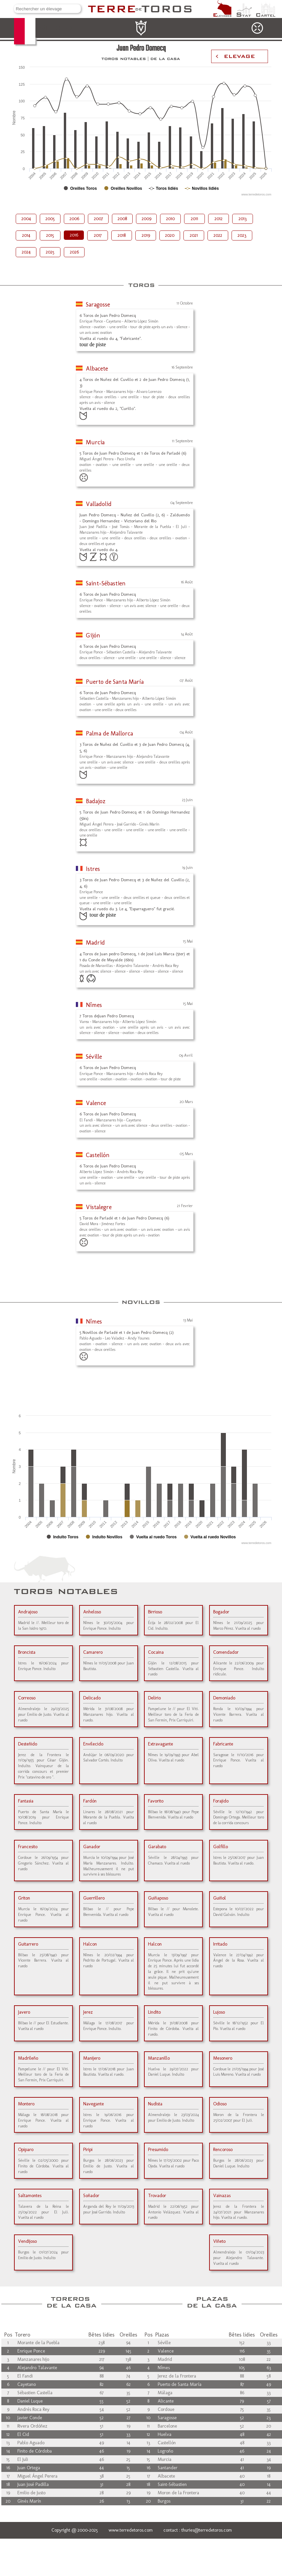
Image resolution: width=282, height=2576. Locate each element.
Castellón (98, 1155)
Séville (94, 1056)
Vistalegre (99, 1207)
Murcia (95, 442)
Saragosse (98, 304)
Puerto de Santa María (115, 681)
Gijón (93, 635)
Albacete (97, 368)
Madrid (95, 942)
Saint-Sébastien (106, 583)
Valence (96, 1103)
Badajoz (96, 801)
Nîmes (94, 1005)
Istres (93, 869)
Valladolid (99, 504)
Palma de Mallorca (109, 733)
